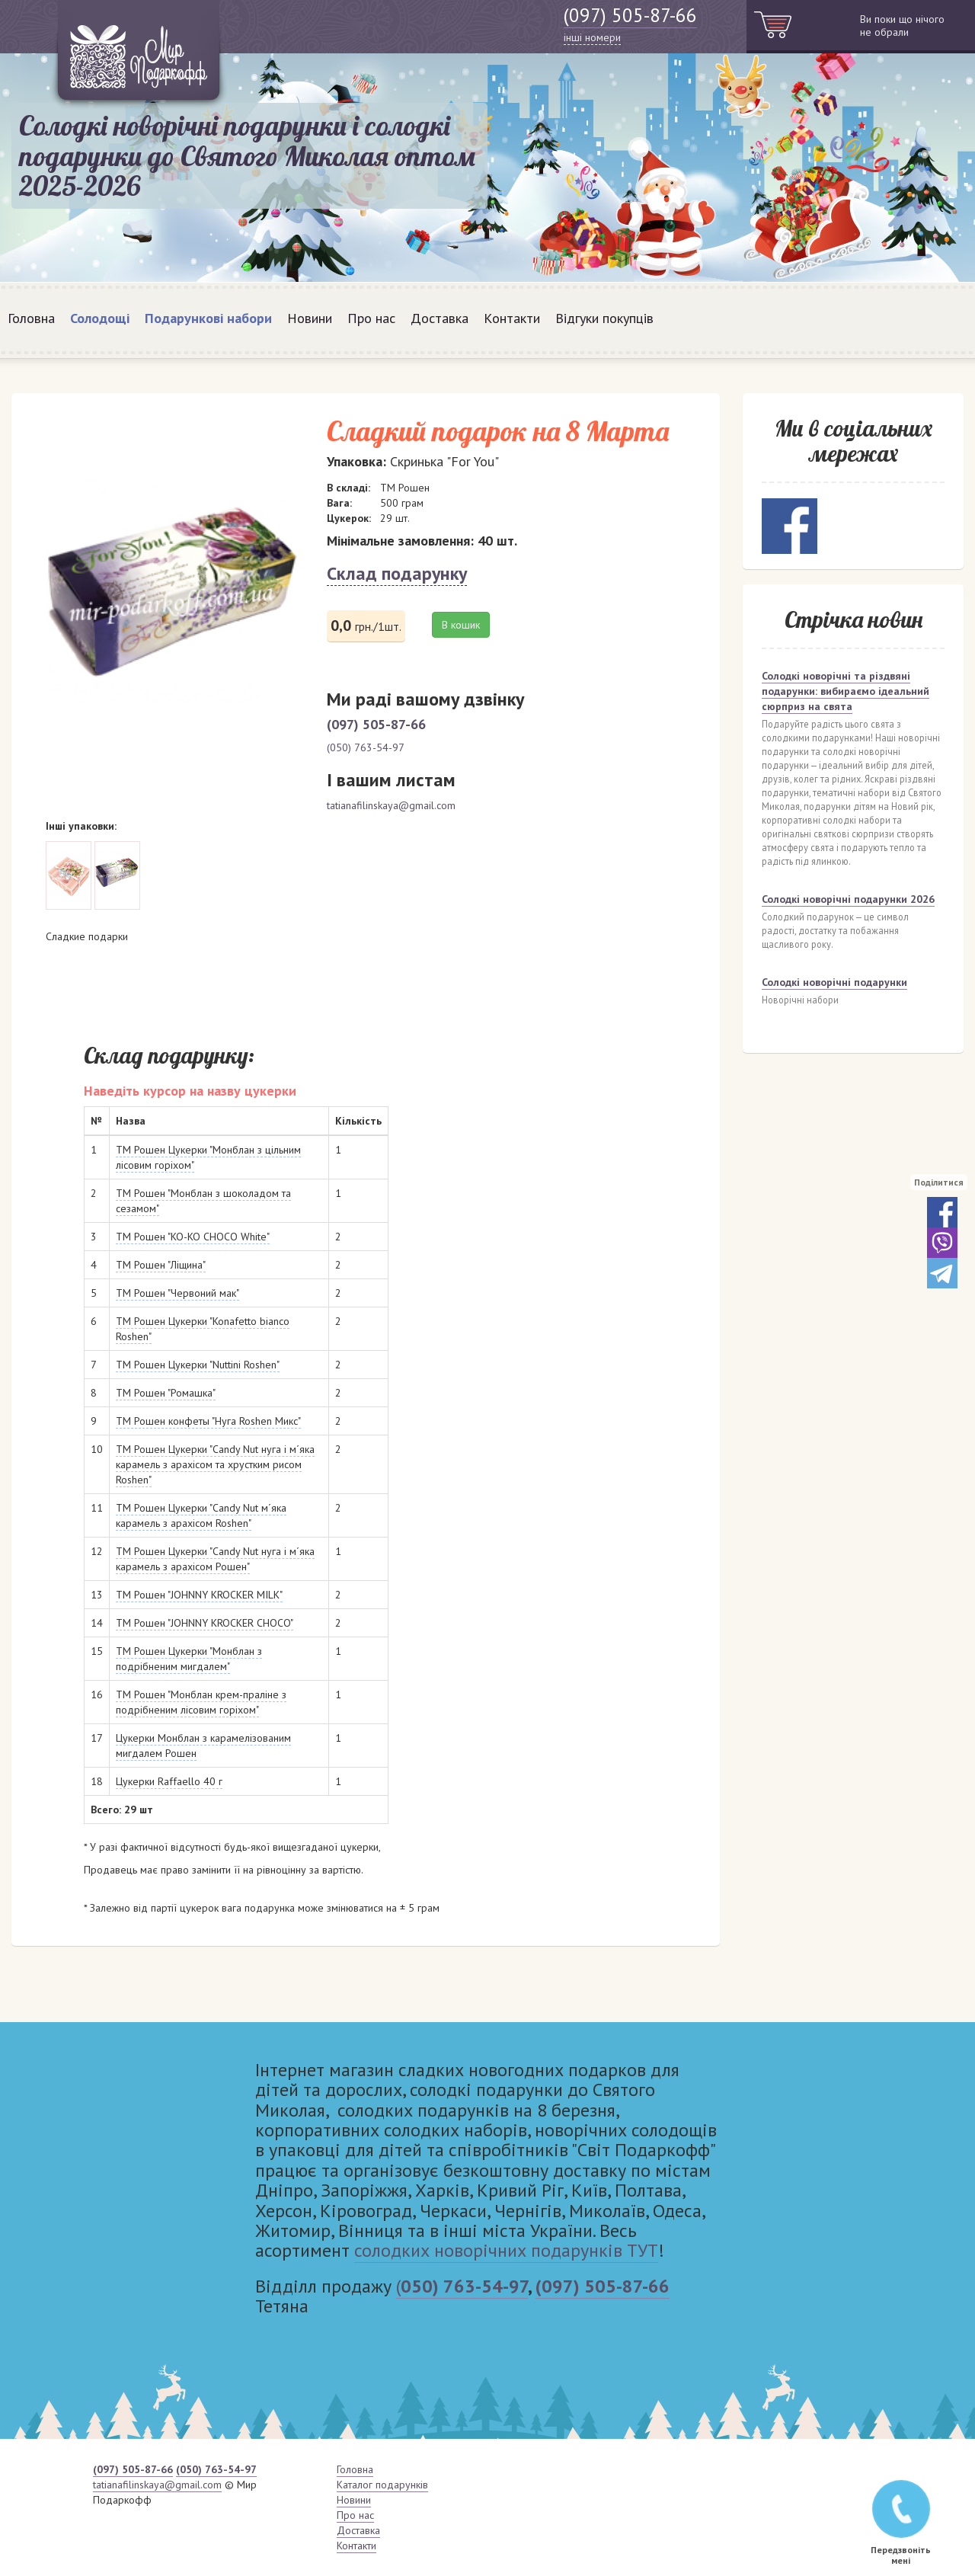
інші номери (592, 37)
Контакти (512, 318)
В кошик (461, 625)
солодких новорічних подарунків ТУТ (506, 2250)
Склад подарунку (397, 573)
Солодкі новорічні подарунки (834, 982)
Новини (309, 318)
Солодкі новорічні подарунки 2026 (848, 899)
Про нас (371, 318)
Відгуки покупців (604, 318)
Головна (31, 318)
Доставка (439, 318)
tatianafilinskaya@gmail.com (391, 805)
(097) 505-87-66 (630, 15)
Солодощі (99, 318)
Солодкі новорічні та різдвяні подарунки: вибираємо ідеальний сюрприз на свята (845, 691)
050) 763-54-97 (464, 2286)
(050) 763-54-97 (365, 747)
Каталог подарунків (382, 2484)
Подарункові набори (208, 318)
